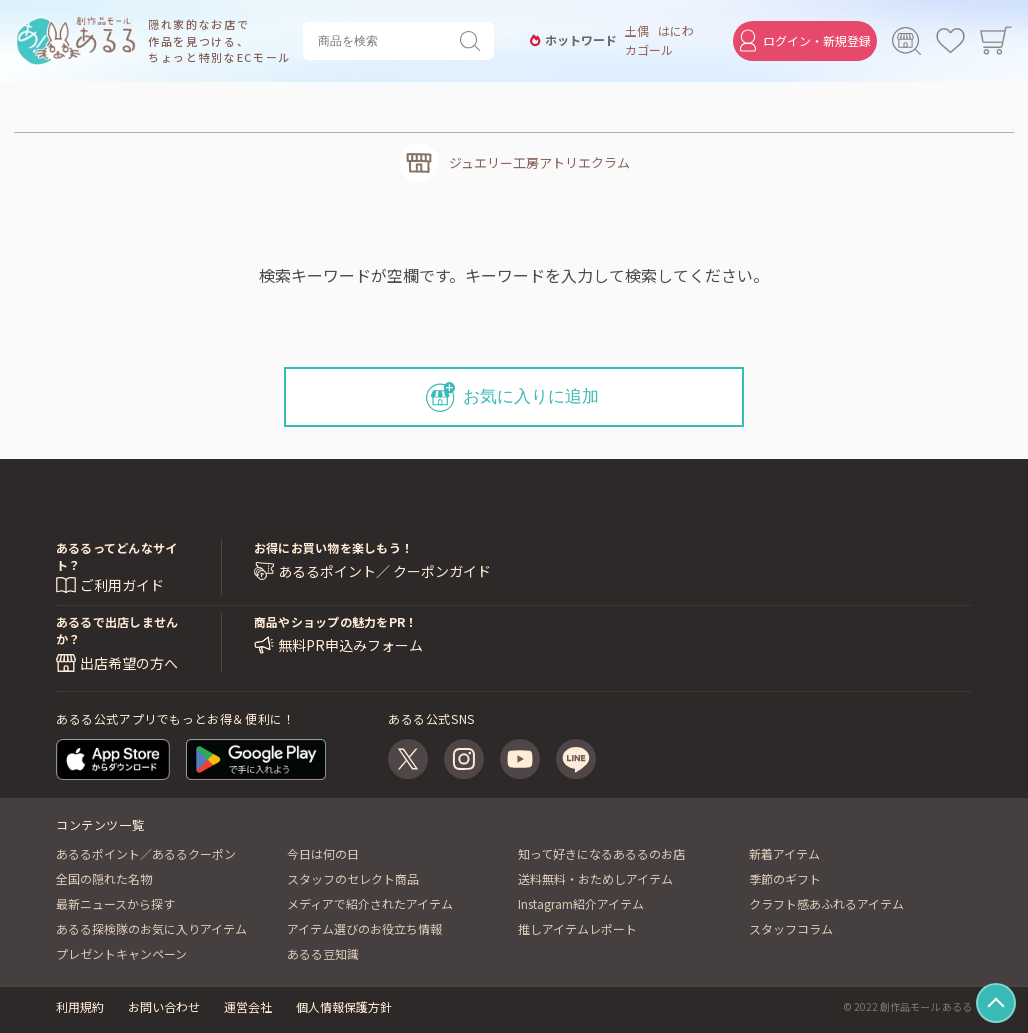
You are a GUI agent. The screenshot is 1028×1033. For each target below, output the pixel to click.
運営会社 (248, 1006)
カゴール (645, 50)
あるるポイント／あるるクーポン (146, 853)
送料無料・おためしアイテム (595, 878)
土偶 (633, 31)
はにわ (673, 31)
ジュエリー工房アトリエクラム (539, 162)
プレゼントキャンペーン (121, 953)
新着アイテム (784, 853)
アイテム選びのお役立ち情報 (364, 928)
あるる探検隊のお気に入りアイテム (151, 928)
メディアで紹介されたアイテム (370, 903)
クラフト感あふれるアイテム (826, 903)
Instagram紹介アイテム (581, 903)
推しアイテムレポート (577, 928)
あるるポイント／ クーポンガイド (384, 571)
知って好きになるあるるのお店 (601, 853)
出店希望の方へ (129, 663)
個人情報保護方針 (344, 1006)
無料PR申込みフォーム (350, 645)
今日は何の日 (323, 853)
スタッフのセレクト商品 (353, 878)
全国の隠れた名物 (104, 878)
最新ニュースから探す (115, 903)
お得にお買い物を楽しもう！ (333, 547)
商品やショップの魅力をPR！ (335, 621)
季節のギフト (785, 878)
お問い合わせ (164, 1006)
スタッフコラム (791, 928)
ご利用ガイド (122, 585)
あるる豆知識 (323, 953)
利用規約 (80, 1006)
